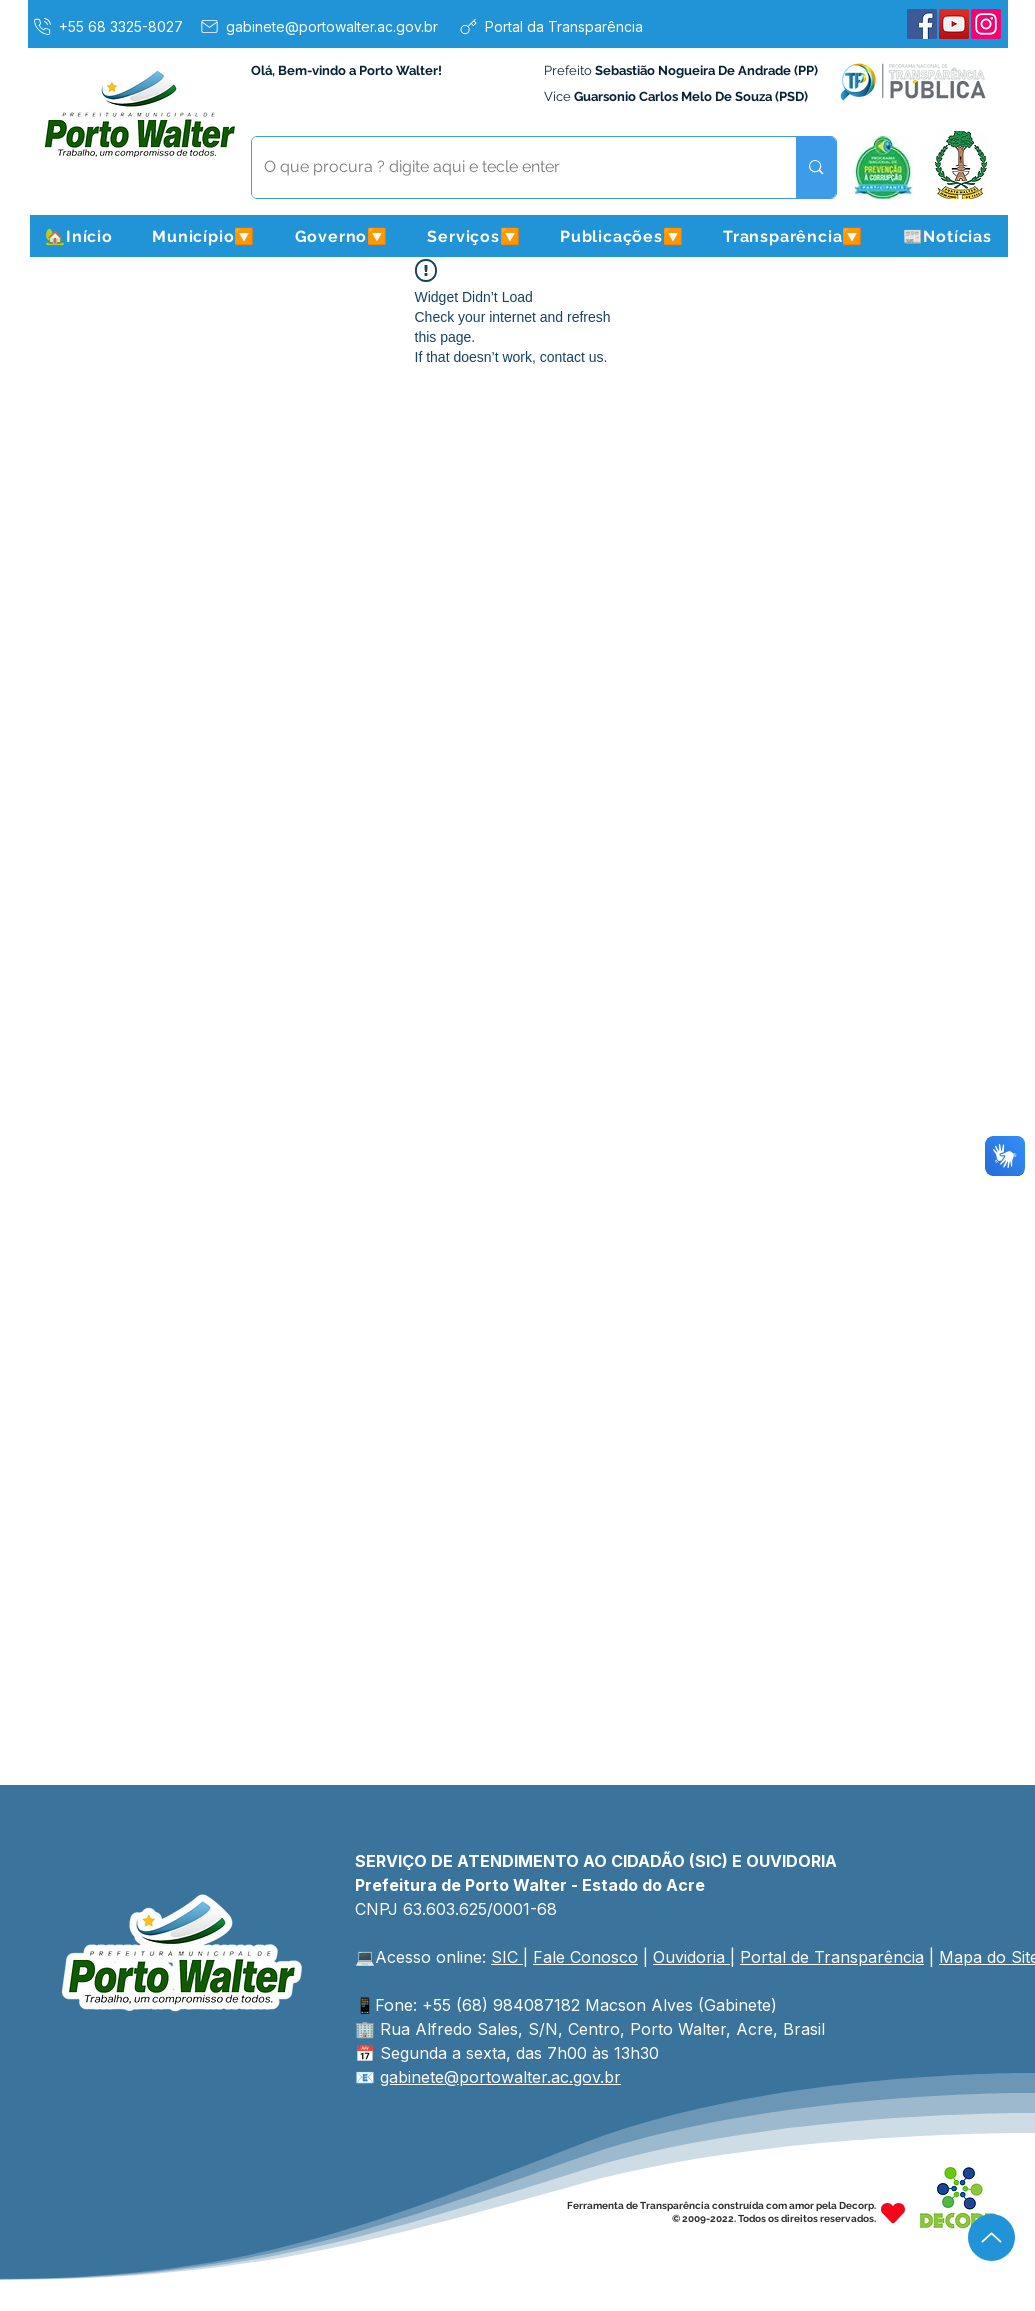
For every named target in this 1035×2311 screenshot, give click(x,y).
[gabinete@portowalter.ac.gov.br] (318, 26)
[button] (204, 236)
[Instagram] (986, 24)
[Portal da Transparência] (550, 26)
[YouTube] (954, 24)
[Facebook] (922, 24)
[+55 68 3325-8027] (107, 26)
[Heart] (893, 2212)
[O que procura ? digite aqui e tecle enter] (509, 167)
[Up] (991, 2237)
